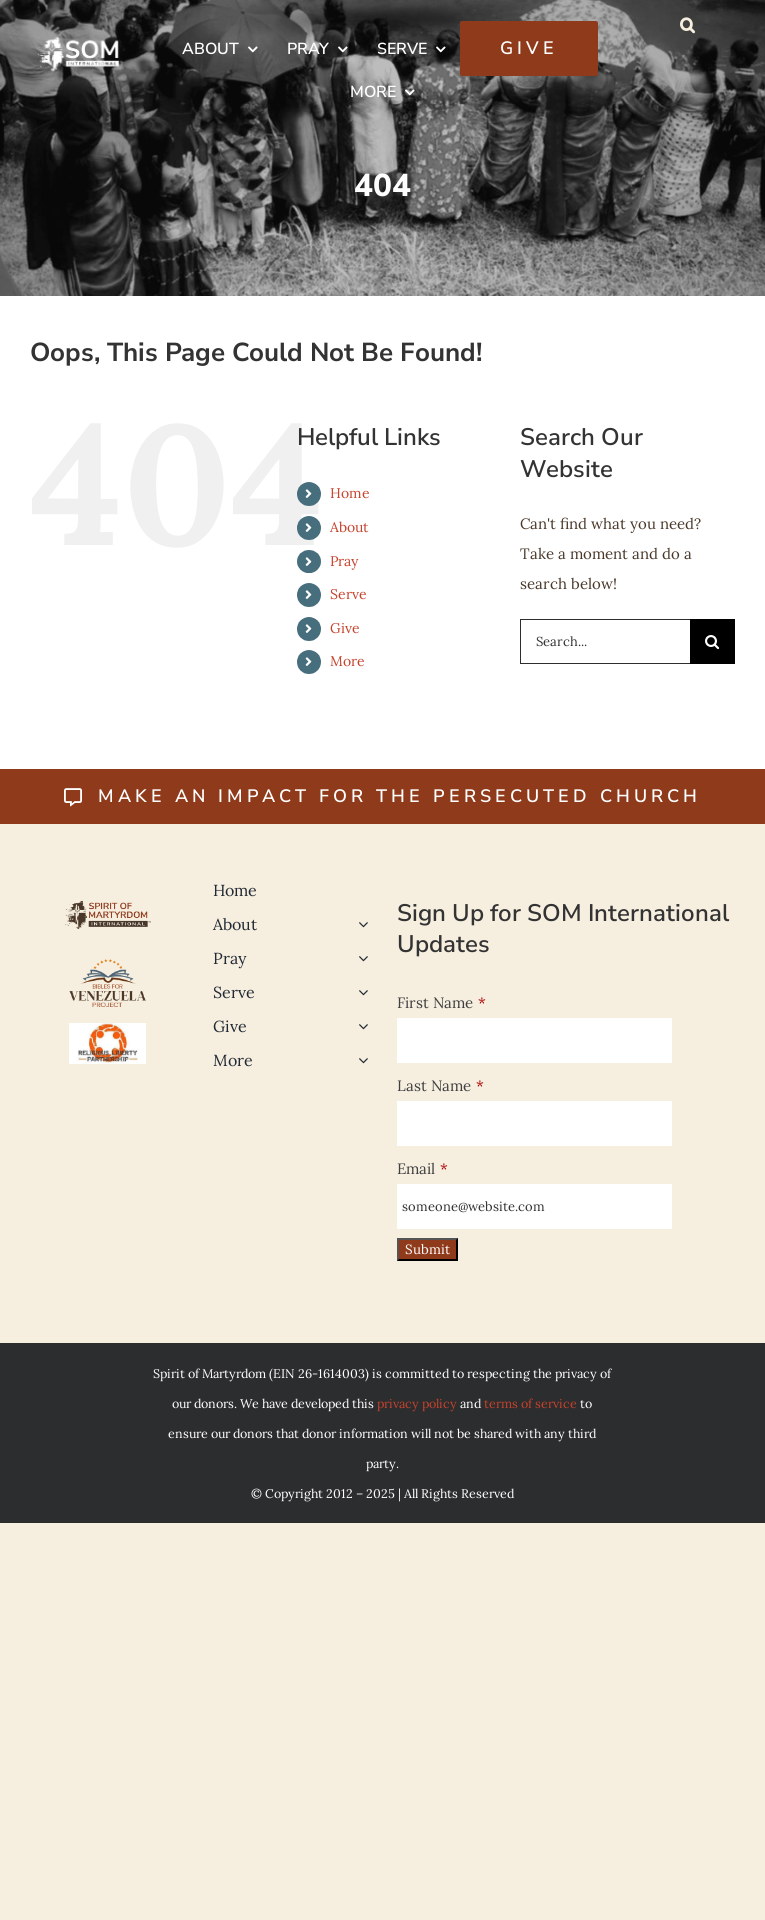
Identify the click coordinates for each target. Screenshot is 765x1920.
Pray (344, 561)
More (347, 661)
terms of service (530, 1403)
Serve (348, 594)
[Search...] (605, 641)
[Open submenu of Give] (359, 1026)
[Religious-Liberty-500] (108, 1030)
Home (350, 493)
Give (345, 628)
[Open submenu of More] (359, 1060)
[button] (687, 25)
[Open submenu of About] (359, 924)
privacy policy (417, 1403)
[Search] (712, 641)
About (349, 527)
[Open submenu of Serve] (359, 992)
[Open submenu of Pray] (359, 958)
